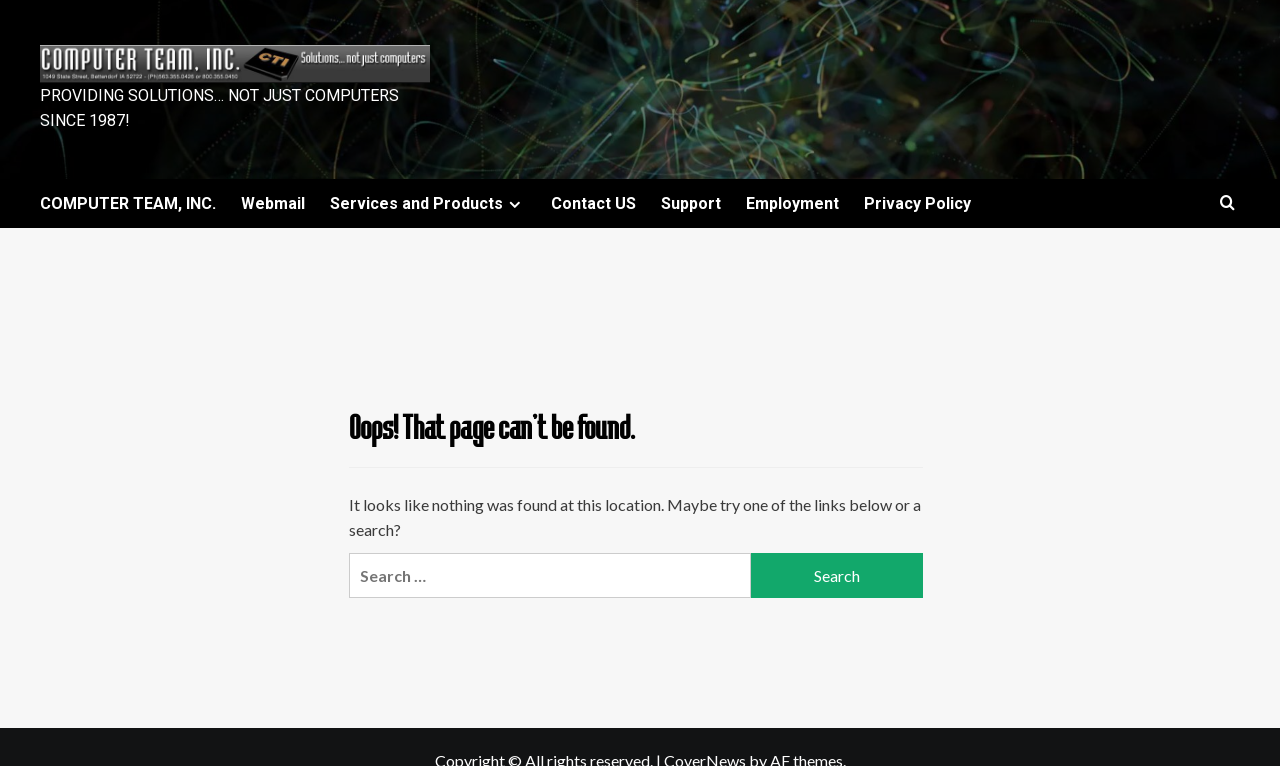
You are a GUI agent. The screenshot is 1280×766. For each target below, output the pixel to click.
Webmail (273, 203)
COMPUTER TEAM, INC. (128, 203)
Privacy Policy (917, 203)
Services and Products (428, 203)
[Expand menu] (514, 204)
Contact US (593, 203)
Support (691, 203)
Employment (792, 203)
